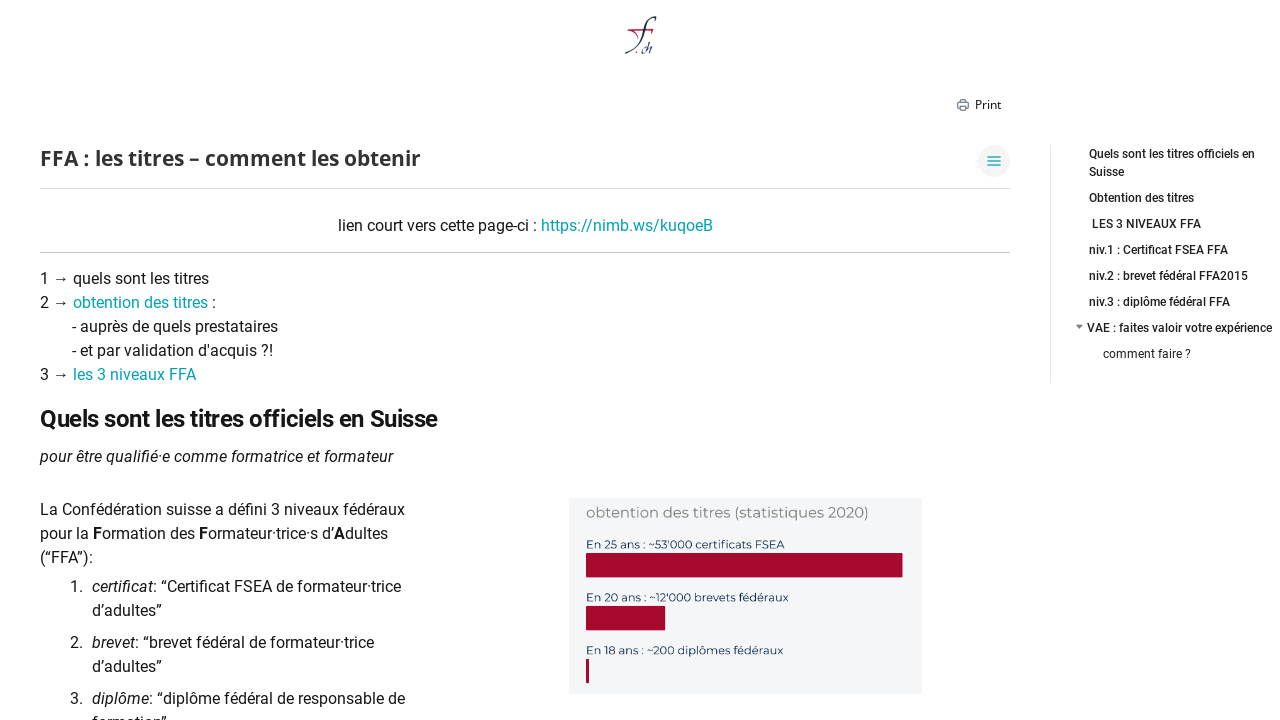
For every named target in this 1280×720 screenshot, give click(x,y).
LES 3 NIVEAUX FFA (1145, 224)
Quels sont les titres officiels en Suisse (1172, 163)
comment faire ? (1147, 354)
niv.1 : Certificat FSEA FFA (1158, 250)
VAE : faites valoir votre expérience (1179, 328)
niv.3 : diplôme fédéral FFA (1159, 302)
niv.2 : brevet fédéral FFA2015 (1168, 276)
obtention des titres (140, 302)
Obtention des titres (1141, 198)
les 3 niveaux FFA (134, 374)
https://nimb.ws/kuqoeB (627, 225)
